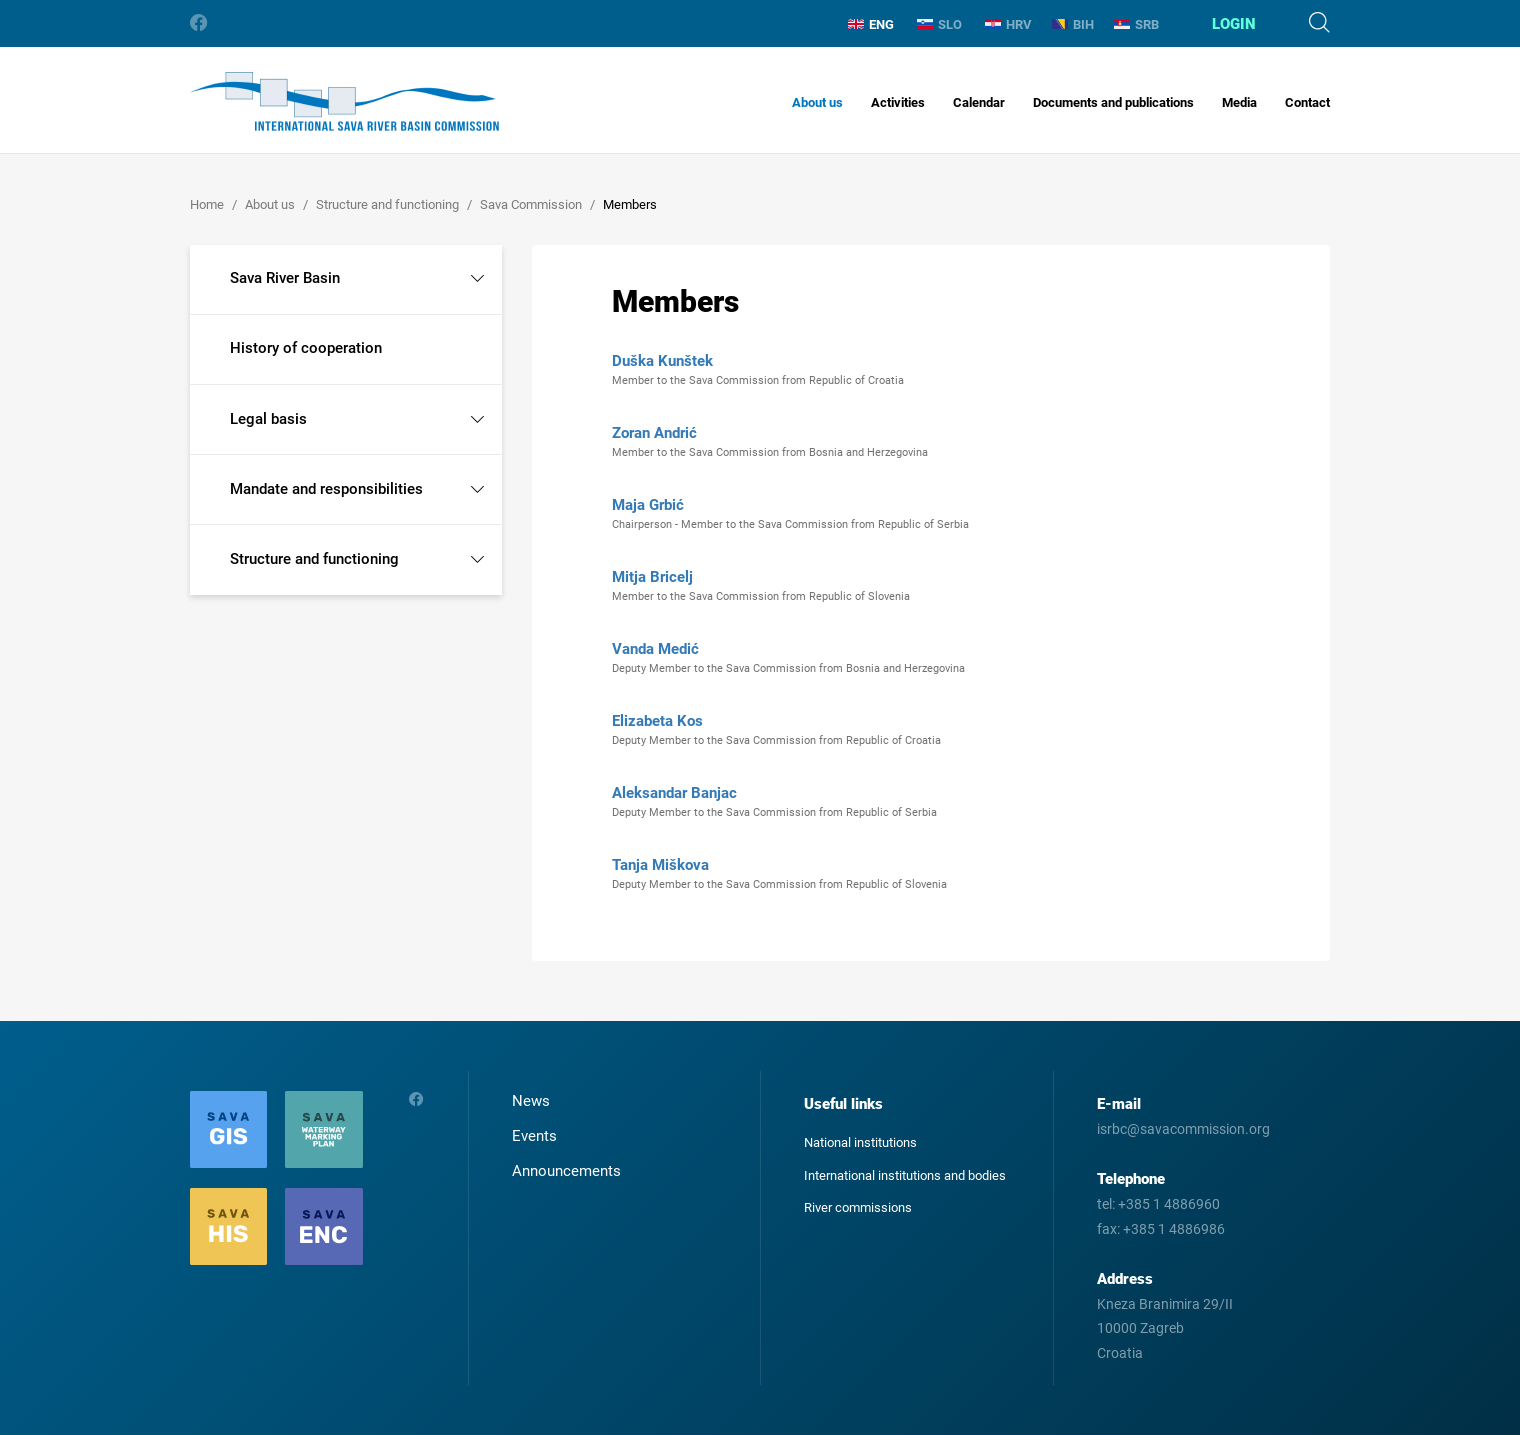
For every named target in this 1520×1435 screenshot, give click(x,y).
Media (1239, 102)
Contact (1307, 102)
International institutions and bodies (905, 1175)
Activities (898, 102)
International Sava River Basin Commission (344, 101)
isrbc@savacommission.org (1183, 1129)
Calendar (979, 102)
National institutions (860, 1142)
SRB (1136, 24)
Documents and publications (1113, 102)
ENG (871, 24)
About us (817, 102)
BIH (1073, 24)
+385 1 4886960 (1169, 1204)
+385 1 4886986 (1174, 1229)
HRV (1008, 24)
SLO (939, 24)
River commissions (858, 1207)
